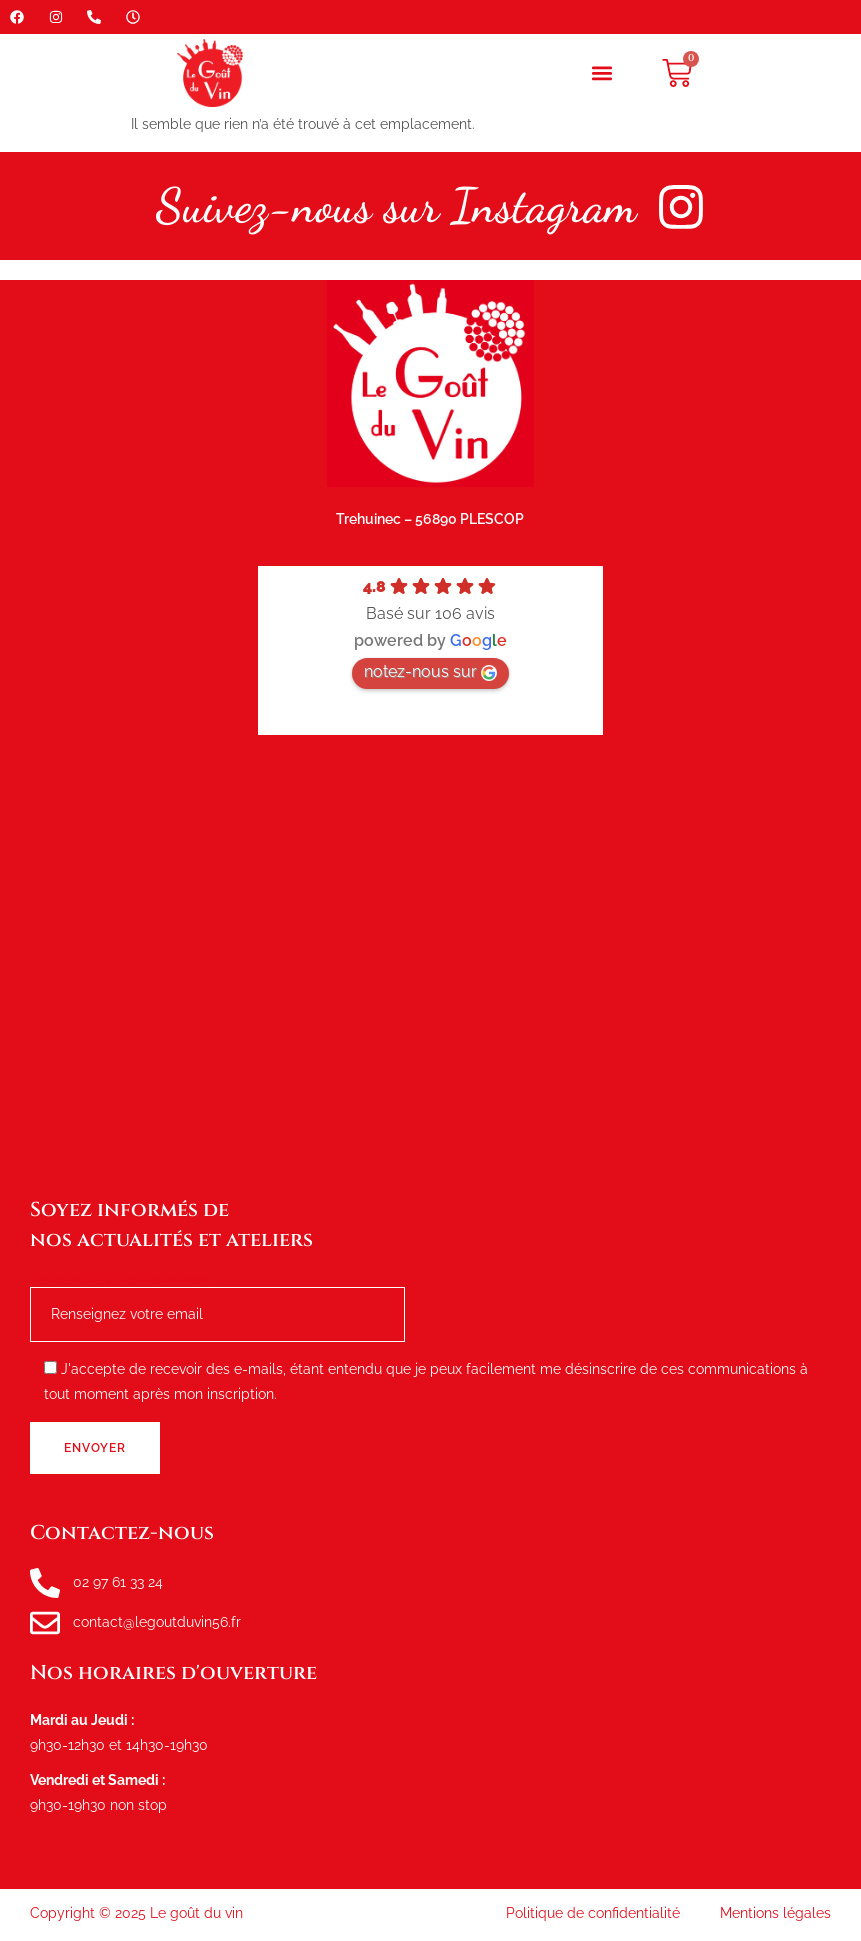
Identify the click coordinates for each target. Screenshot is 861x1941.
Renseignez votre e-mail (217, 1298)
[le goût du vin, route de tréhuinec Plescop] (430, 965)
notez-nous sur (430, 671)
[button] (601, 73)
